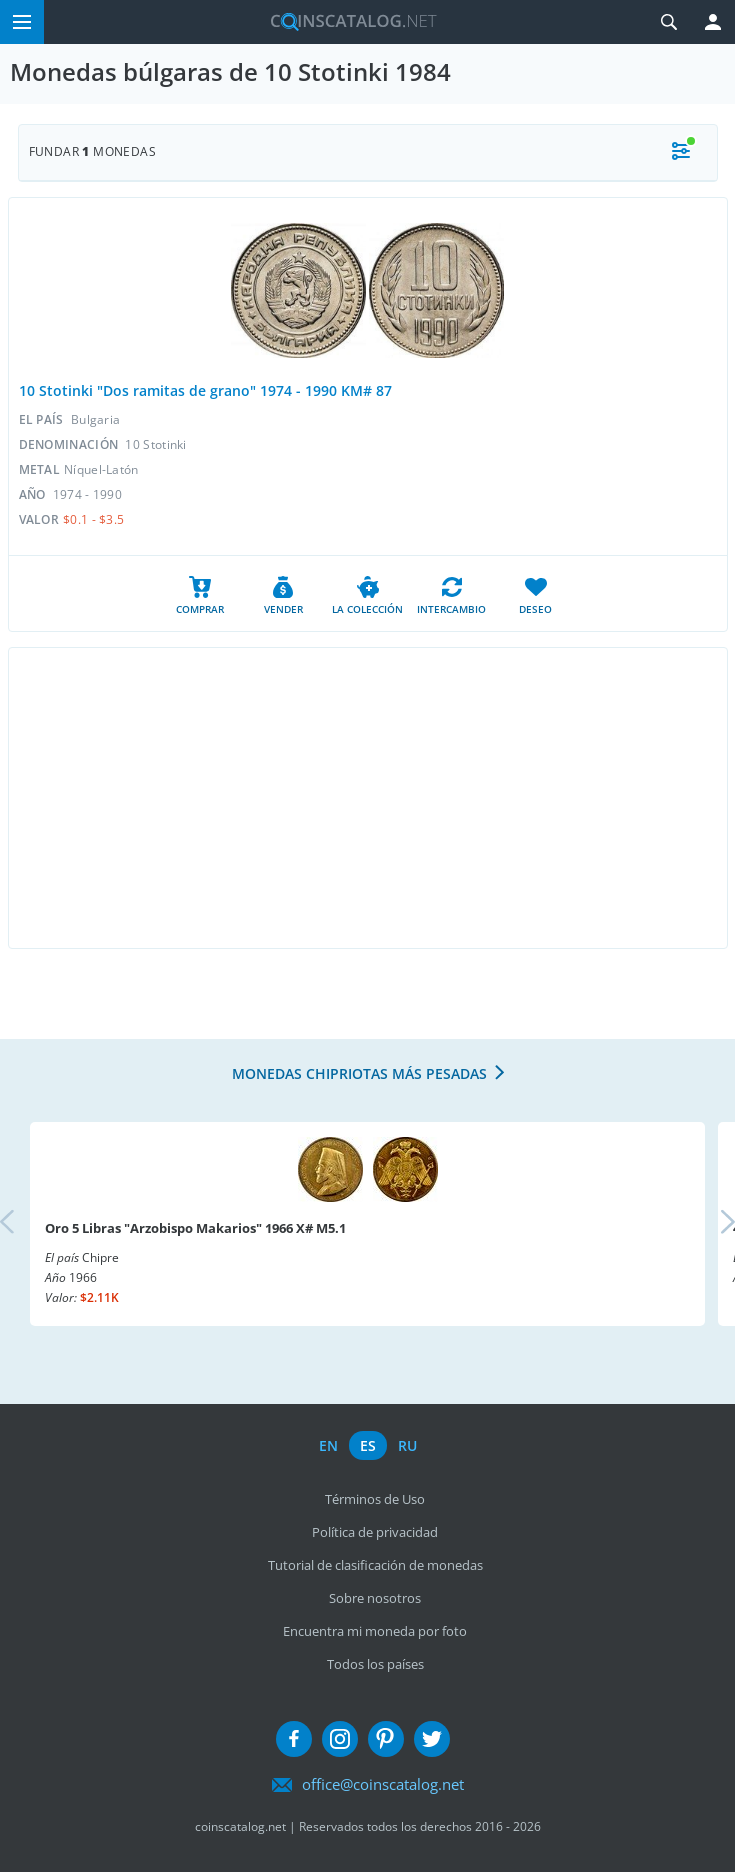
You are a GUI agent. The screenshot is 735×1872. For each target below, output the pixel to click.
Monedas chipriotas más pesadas (359, 1073)
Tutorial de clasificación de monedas (375, 1565)
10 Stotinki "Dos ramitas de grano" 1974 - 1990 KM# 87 (205, 390)
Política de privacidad (375, 1532)
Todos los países (375, 1664)
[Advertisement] (368, 798)
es (368, 1445)
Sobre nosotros (375, 1598)
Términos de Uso (375, 1499)
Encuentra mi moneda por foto (375, 1631)
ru (407, 1445)
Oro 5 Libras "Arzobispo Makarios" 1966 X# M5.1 (195, 1228)
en (328, 1445)
